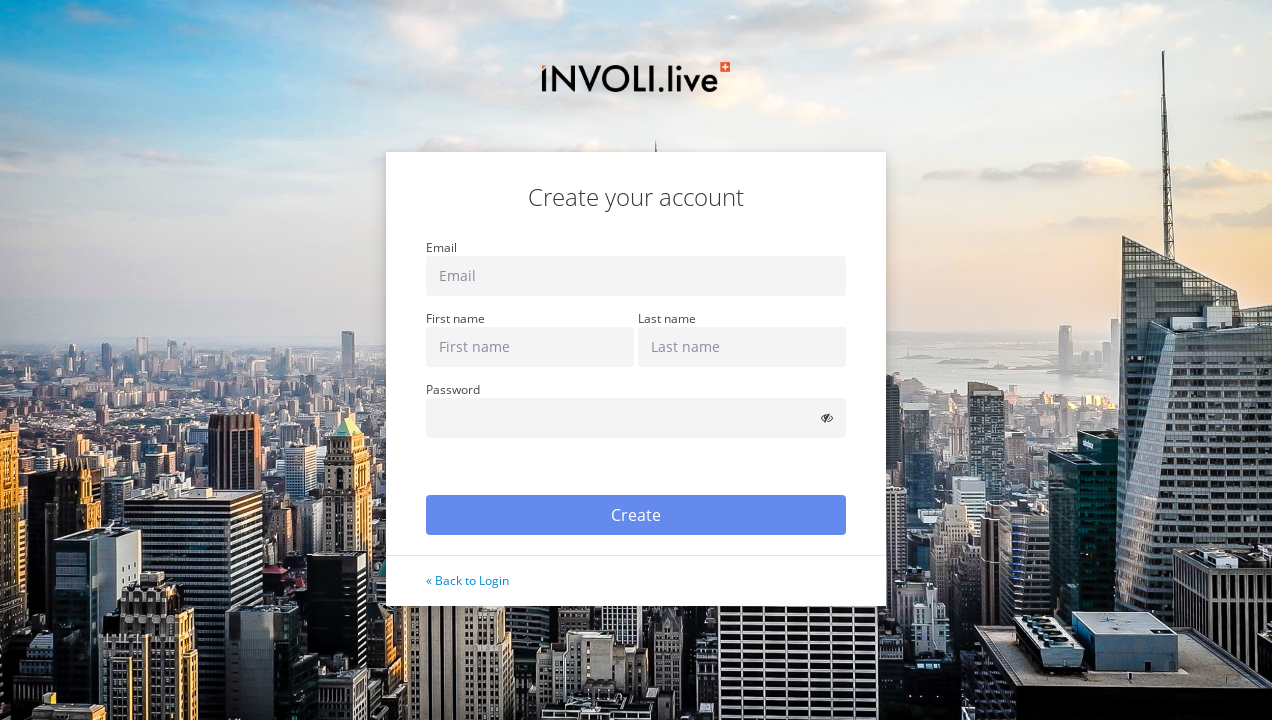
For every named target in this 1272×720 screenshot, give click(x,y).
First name (455, 319)
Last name (667, 319)
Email (441, 248)
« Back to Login (467, 580)
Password (453, 390)
